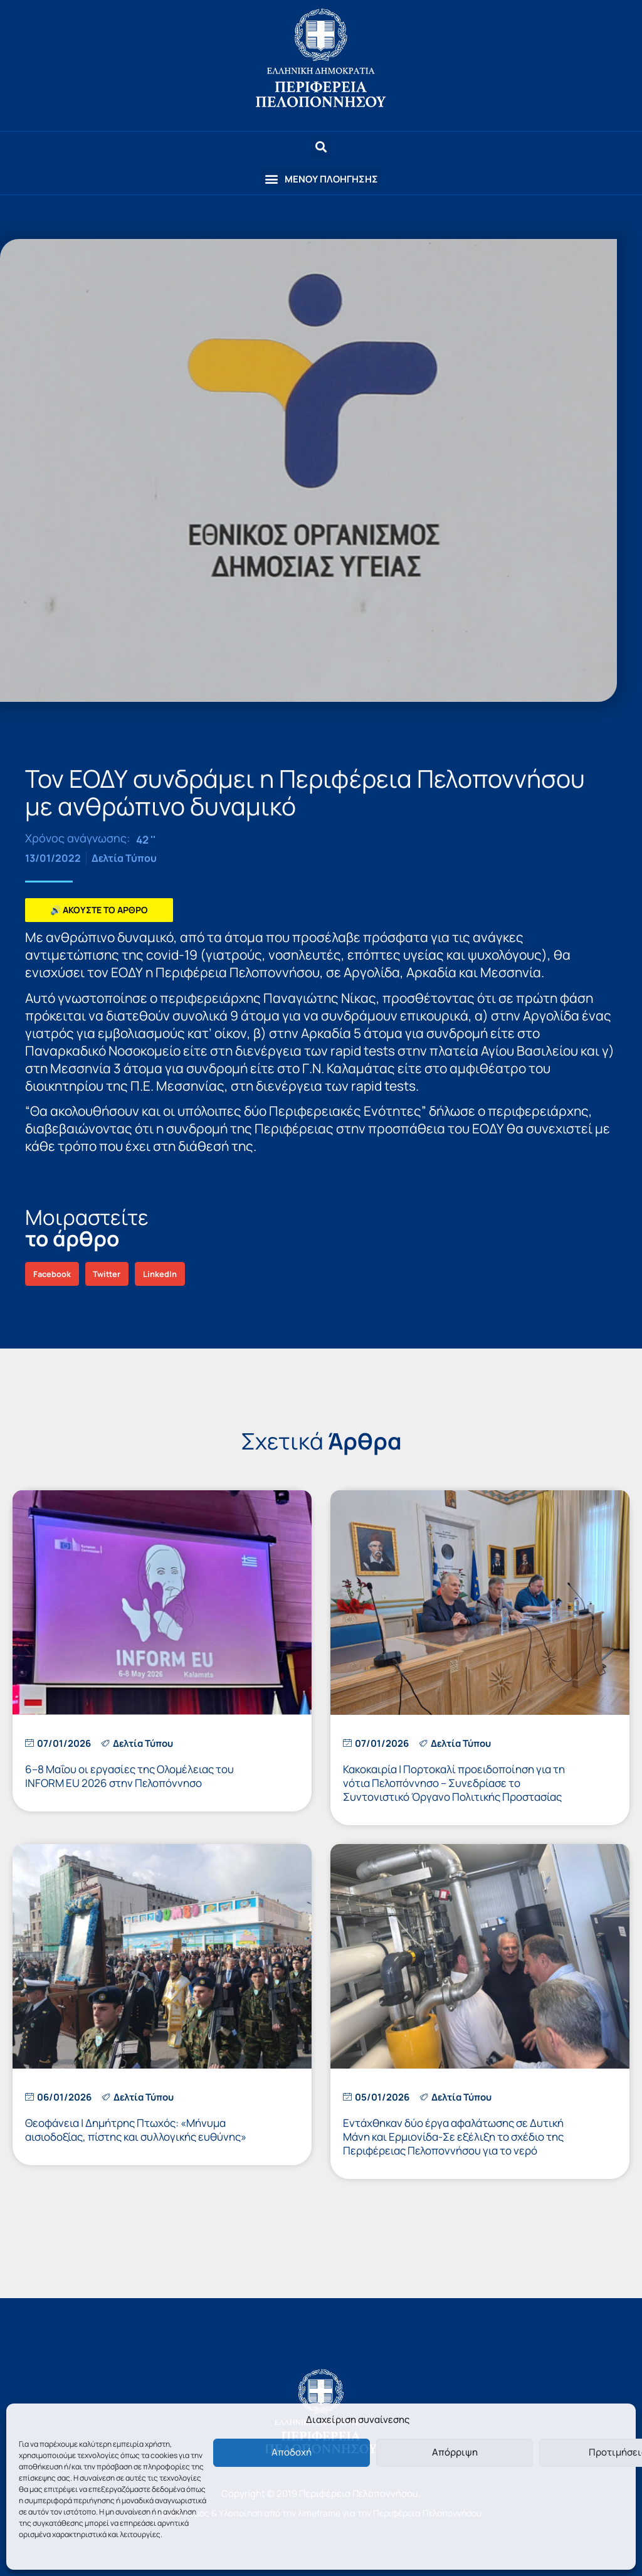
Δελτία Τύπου (124, 858)
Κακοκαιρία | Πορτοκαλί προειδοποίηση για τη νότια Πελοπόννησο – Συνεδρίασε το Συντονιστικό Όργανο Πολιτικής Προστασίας (454, 1783)
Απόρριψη (455, 2452)
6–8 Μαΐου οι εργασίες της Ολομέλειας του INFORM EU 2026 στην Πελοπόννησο (129, 1776)
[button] (321, 179)
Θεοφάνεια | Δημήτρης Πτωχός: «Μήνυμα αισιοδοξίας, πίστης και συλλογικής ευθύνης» (135, 2130)
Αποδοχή (291, 2452)
